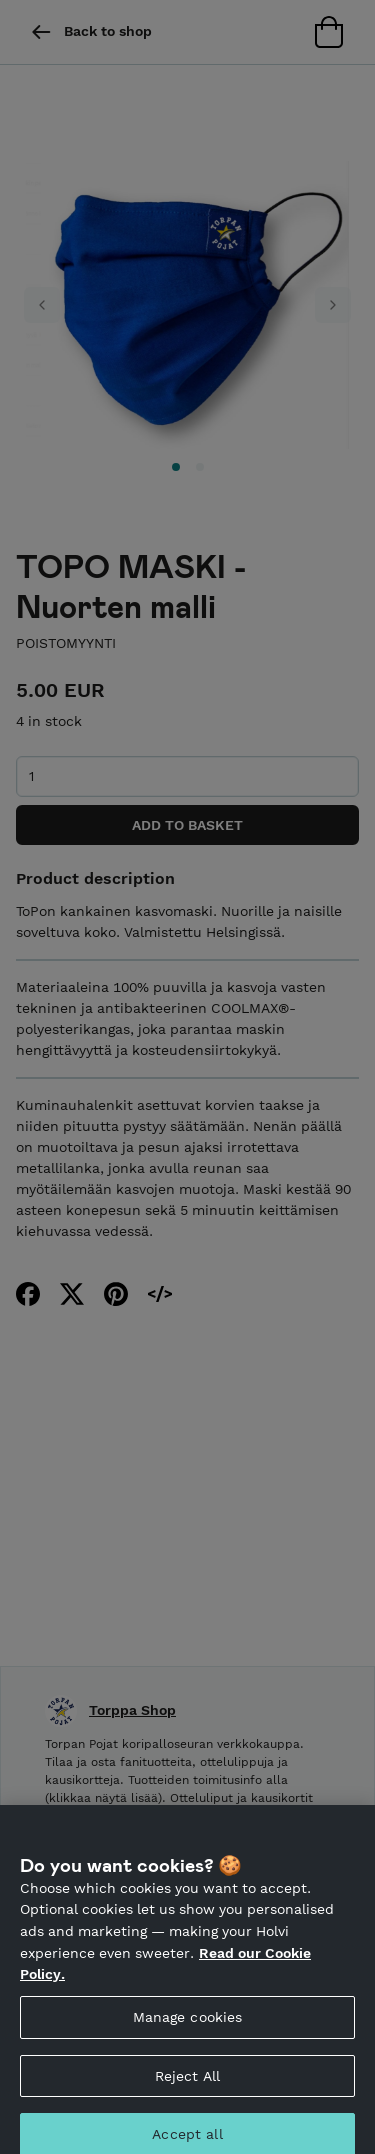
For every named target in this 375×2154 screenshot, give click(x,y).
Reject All (187, 2083)
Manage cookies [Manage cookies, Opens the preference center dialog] (188, 2025)
